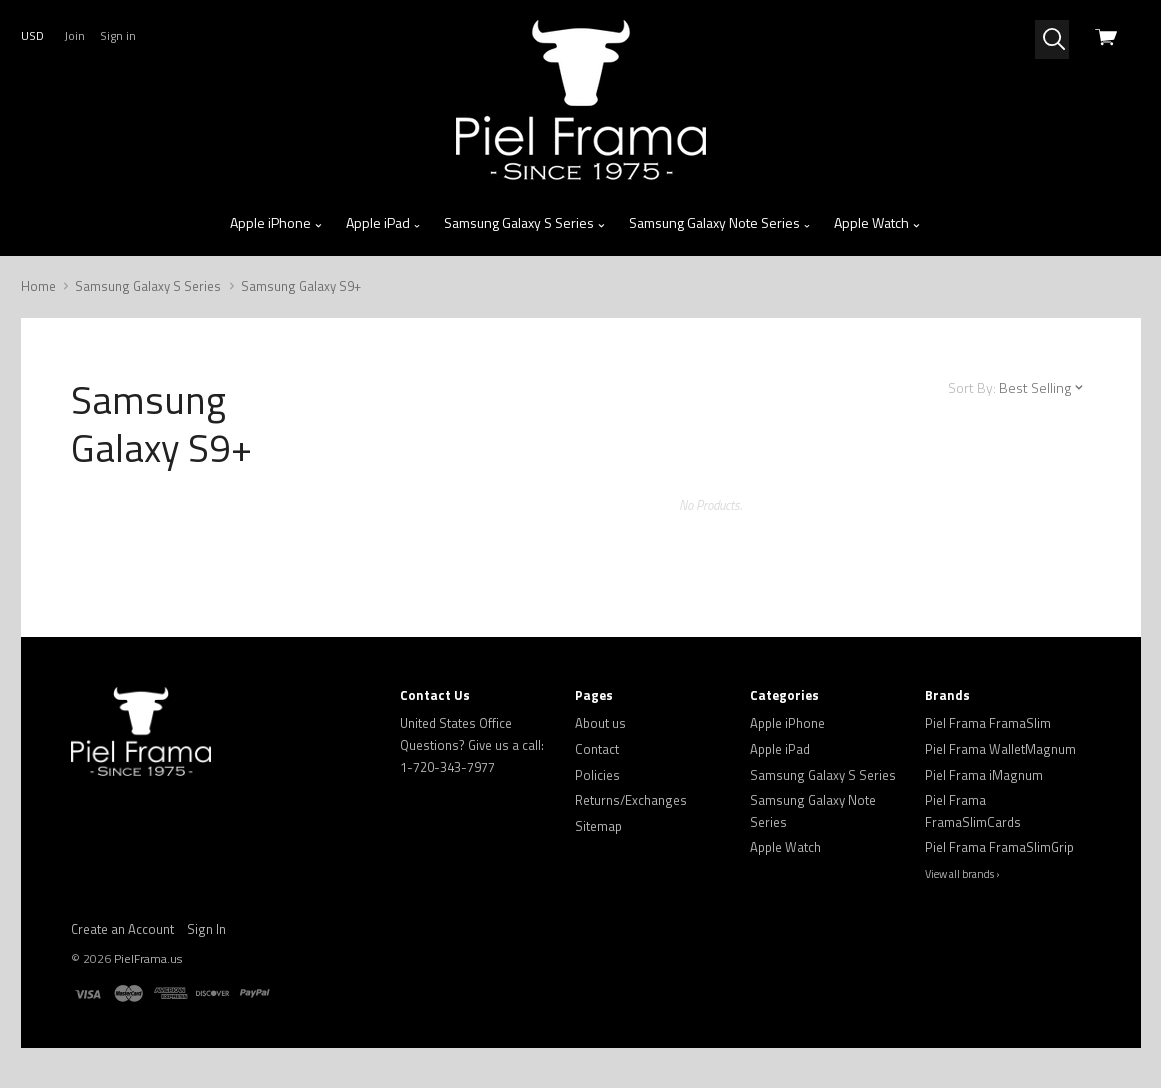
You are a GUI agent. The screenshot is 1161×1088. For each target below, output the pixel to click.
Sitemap (598, 826)
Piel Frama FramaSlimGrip (999, 847)
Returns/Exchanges (631, 800)
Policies (597, 775)
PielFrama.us (148, 958)
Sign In (206, 929)
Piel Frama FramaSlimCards (973, 811)
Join (74, 35)
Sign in (118, 35)
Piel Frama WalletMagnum (1000, 749)
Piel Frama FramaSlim (988, 723)
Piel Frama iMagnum (984, 775)
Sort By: (972, 387)
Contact (597, 749)
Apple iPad (384, 223)
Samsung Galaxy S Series (525, 223)
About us (600, 723)
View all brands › (962, 874)
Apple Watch (877, 223)
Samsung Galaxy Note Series (720, 223)
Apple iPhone (276, 223)
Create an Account (122, 929)
